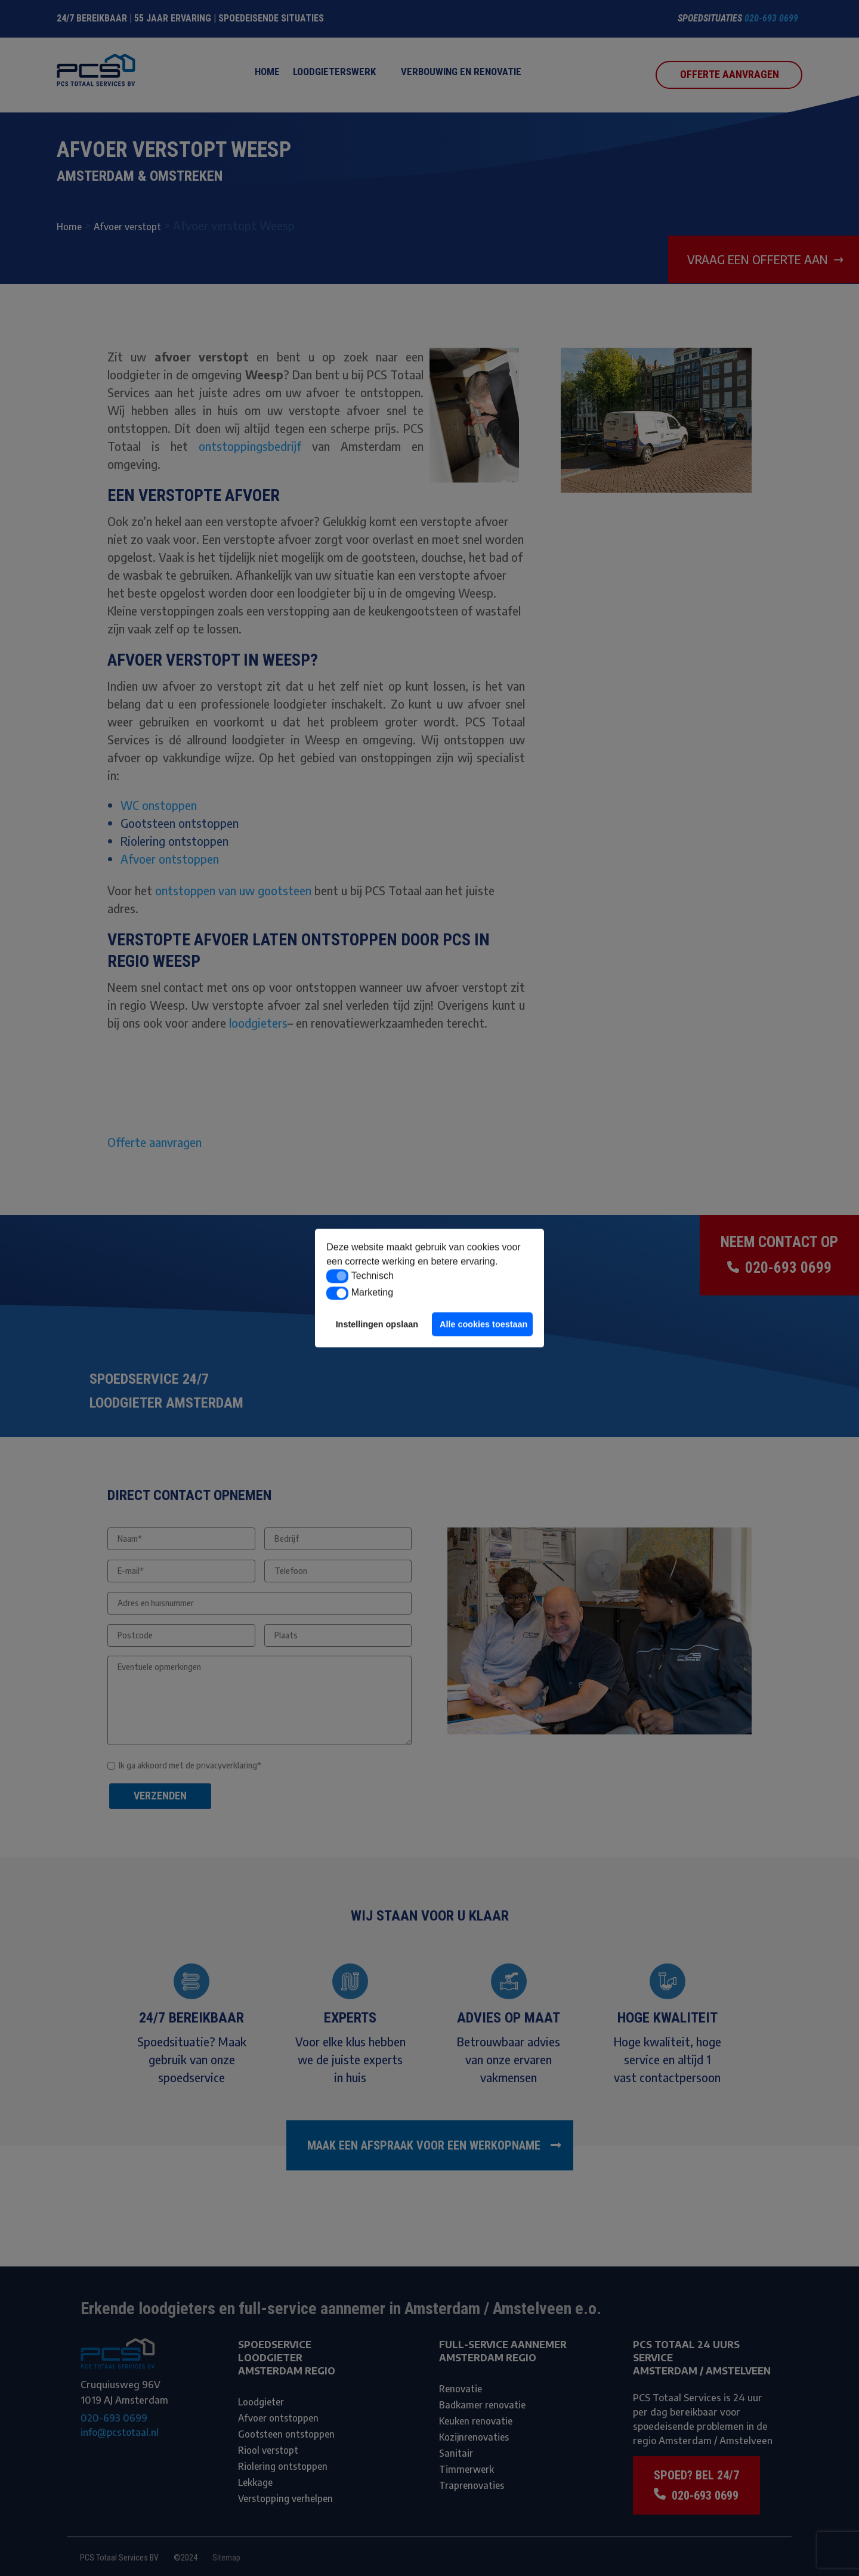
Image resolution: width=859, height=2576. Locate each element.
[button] (337, 1276)
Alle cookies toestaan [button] (483, 1324)
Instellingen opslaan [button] (377, 1324)
